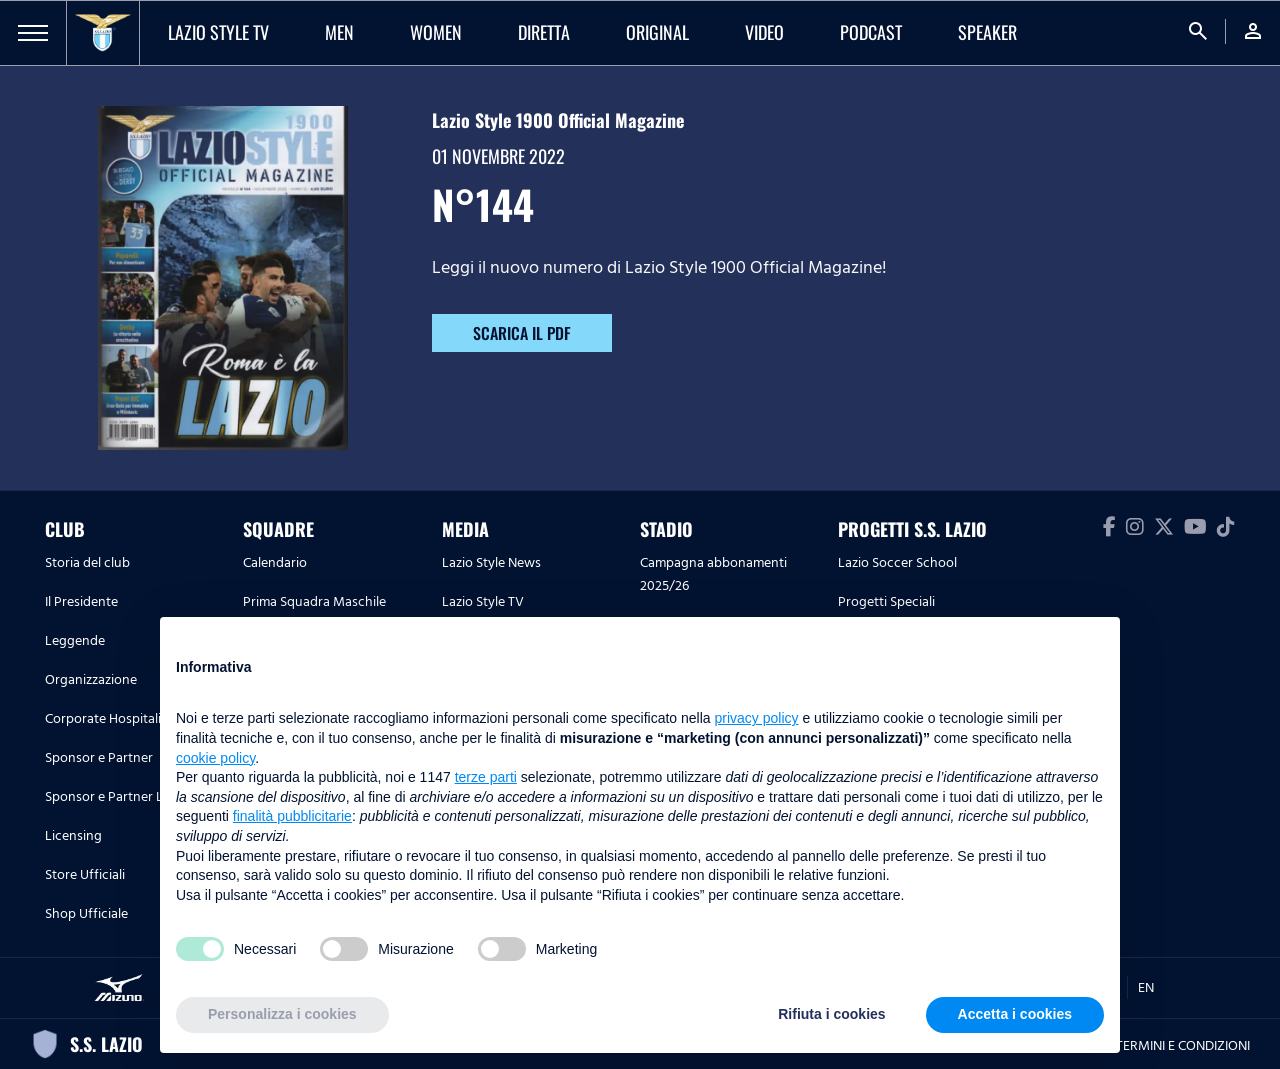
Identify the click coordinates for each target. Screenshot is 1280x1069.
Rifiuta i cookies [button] (831, 1014)
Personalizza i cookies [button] (282, 1014)
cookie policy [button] (215, 758)
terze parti (486, 777)
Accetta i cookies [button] (1015, 1014)
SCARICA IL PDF (522, 333)
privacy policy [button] (757, 718)
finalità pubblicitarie (292, 816)
